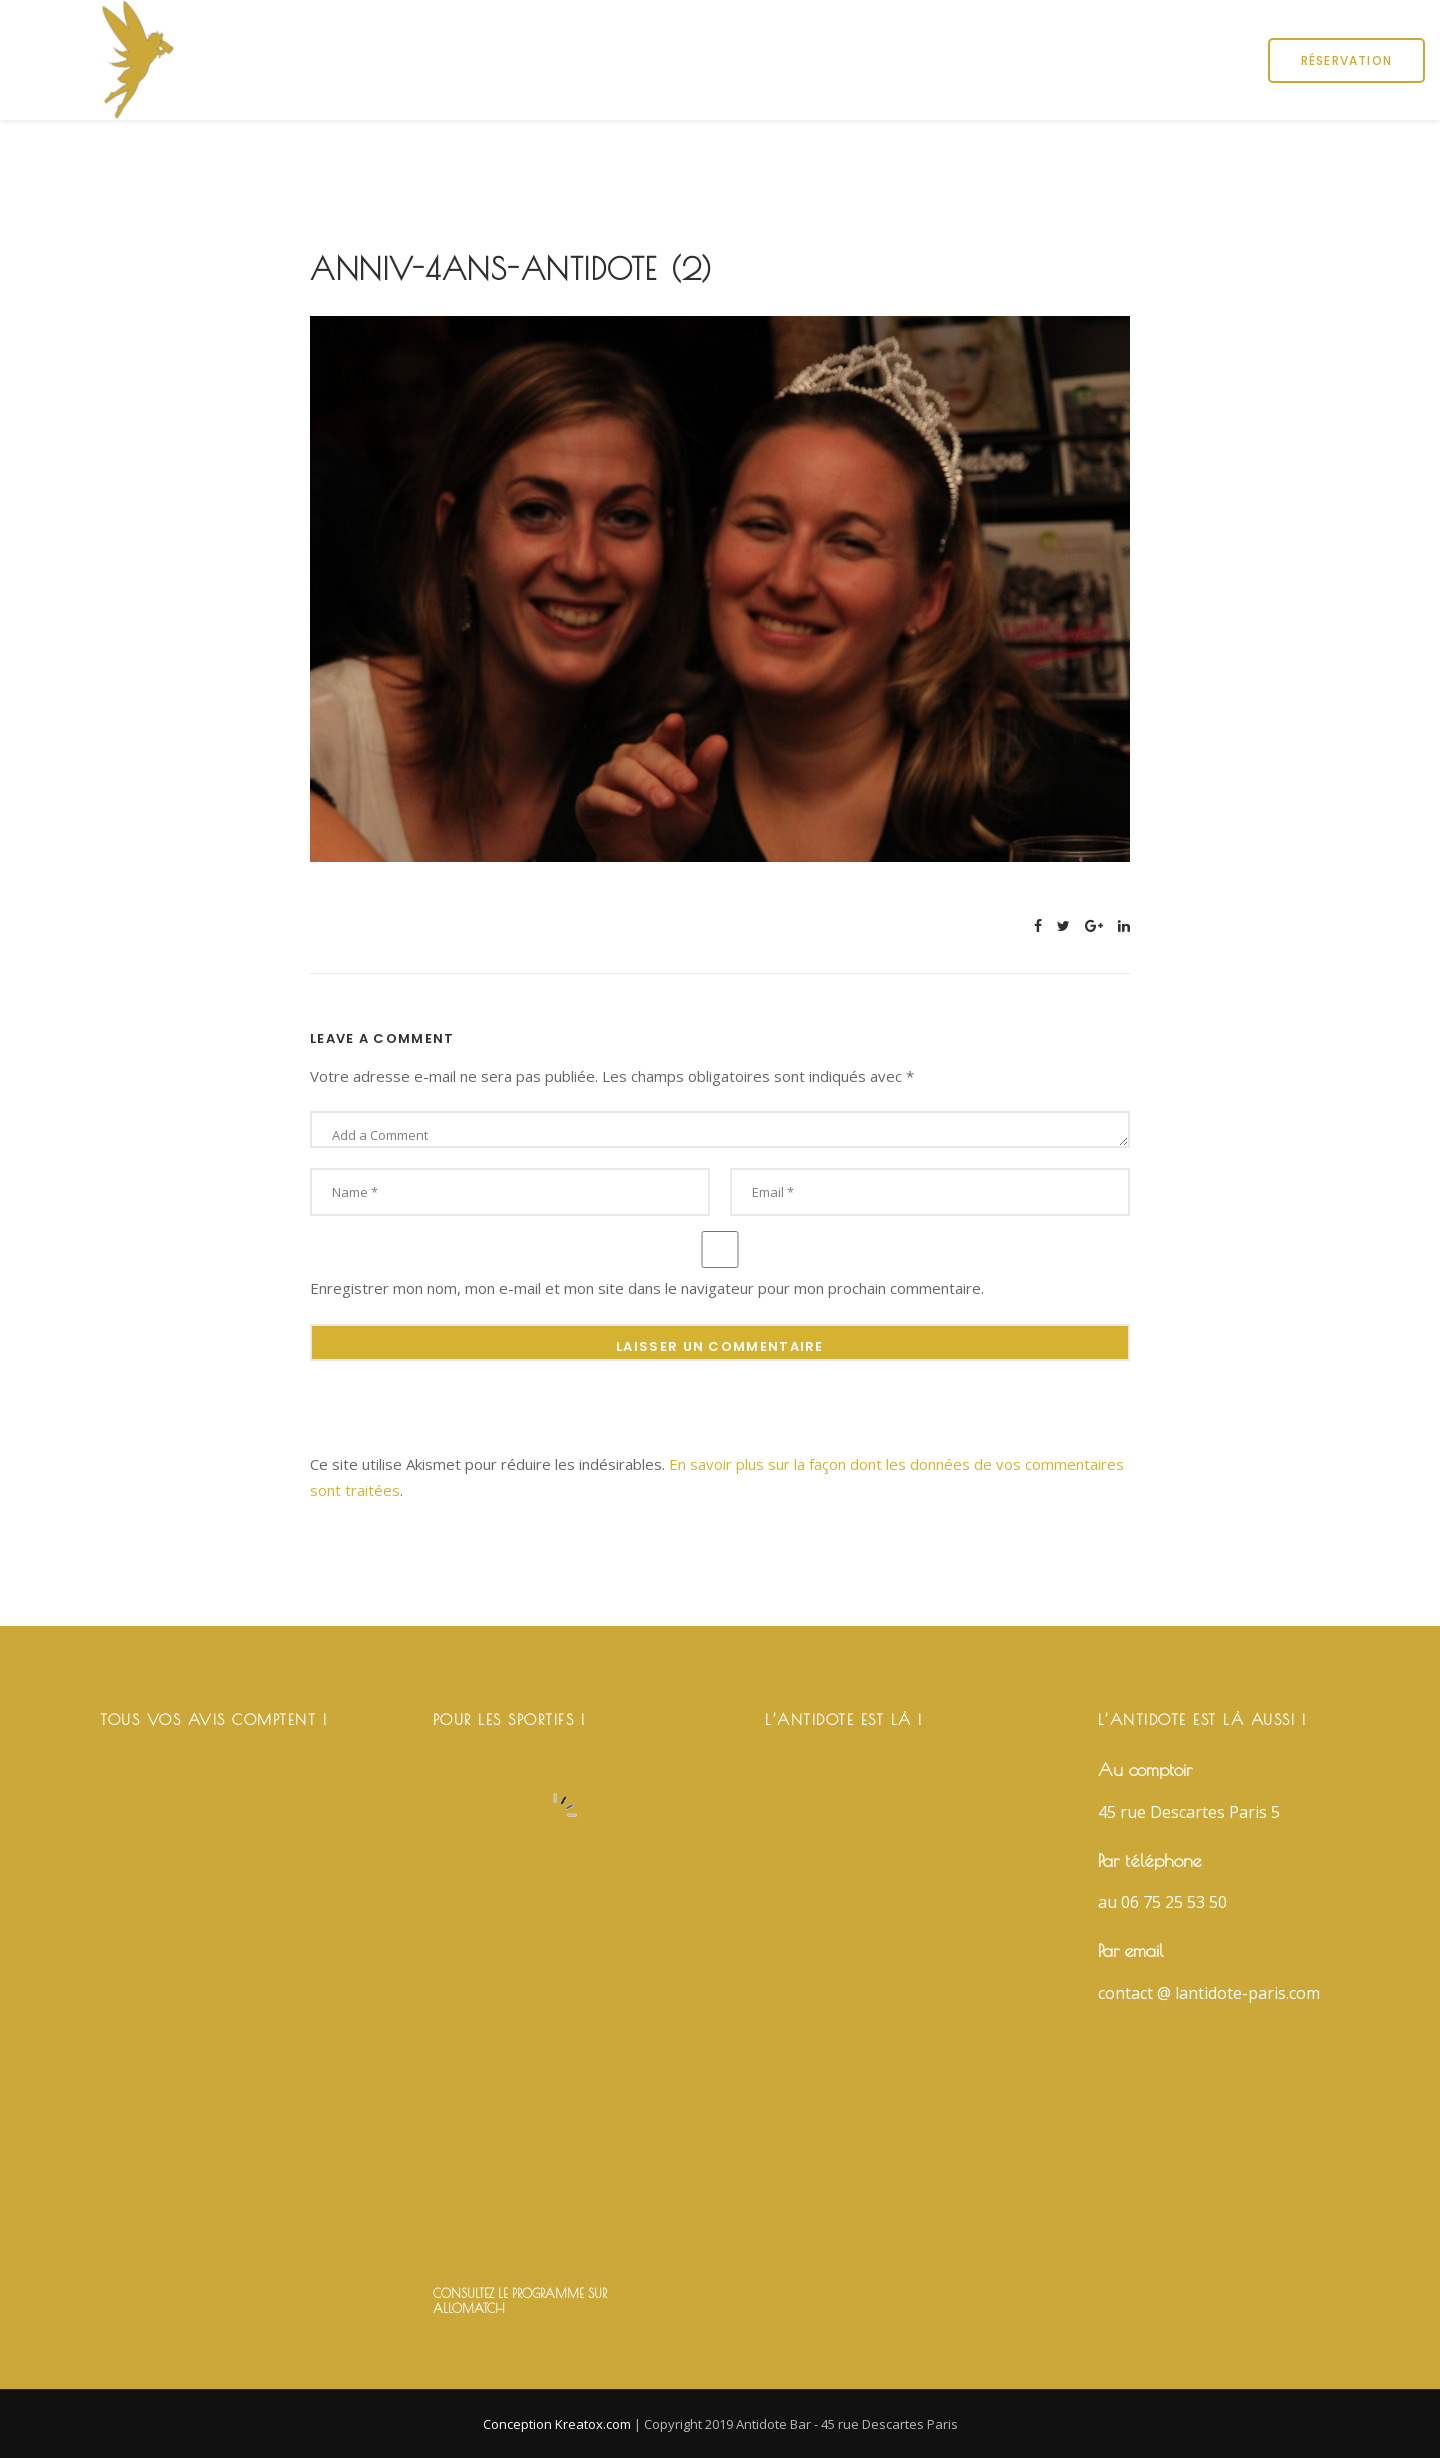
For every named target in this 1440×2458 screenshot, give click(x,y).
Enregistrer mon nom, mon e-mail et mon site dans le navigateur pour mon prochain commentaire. (647, 1288)
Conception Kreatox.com (558, 2424)
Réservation (1346, 60)
